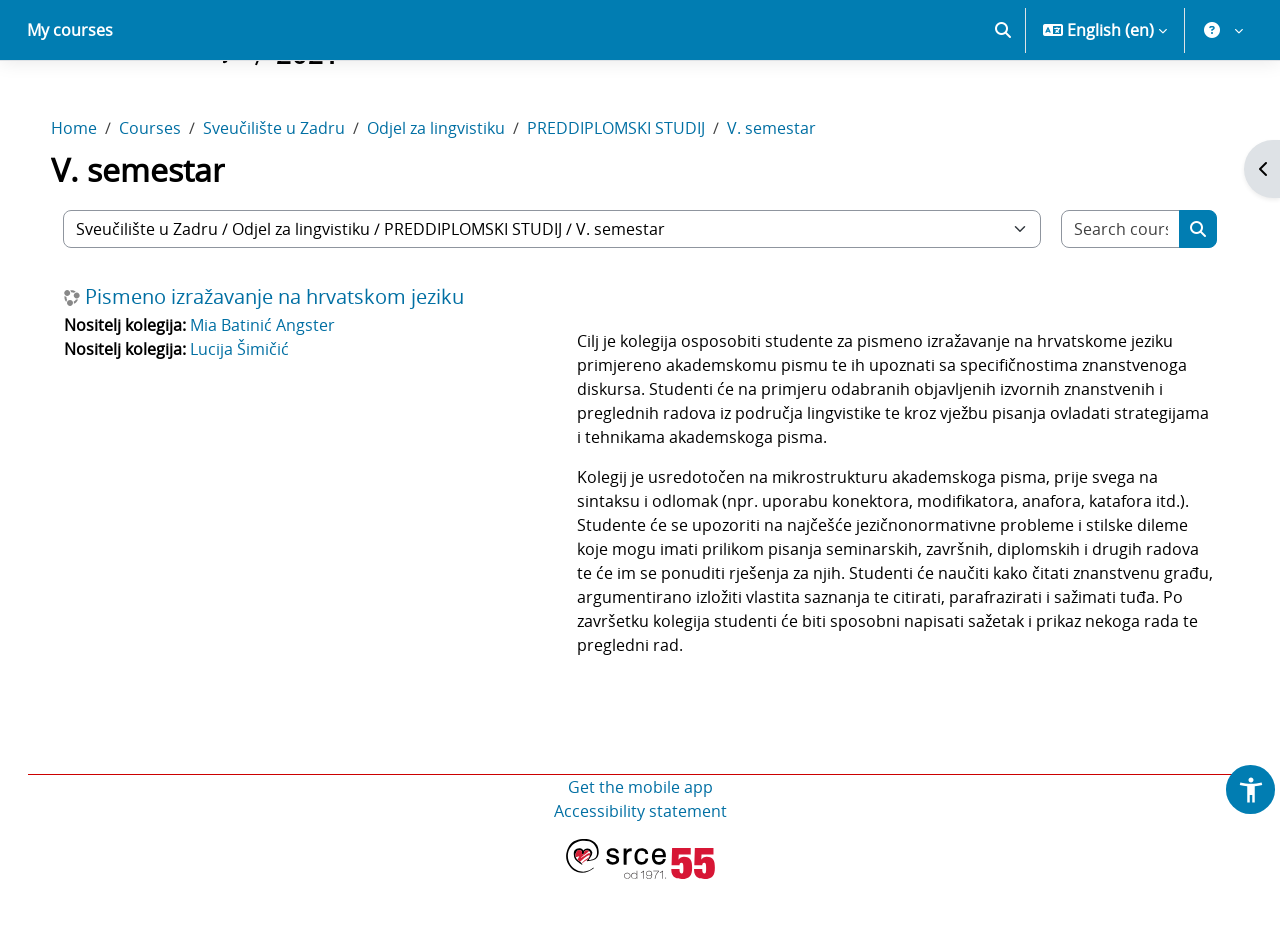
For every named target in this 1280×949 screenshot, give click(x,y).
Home (94, 198)
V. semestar (791, 198)
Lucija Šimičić (259, 419)
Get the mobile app (640, 857)
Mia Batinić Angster (282, 395)
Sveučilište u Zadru (294, 198)
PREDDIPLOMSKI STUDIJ (636, 198)
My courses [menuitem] (70, 100)
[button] (1003, 100)
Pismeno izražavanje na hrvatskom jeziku (294, 367)
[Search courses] (1103, 299)
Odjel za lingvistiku (456, 198)
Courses (170, 198)
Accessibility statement (640, 881)
